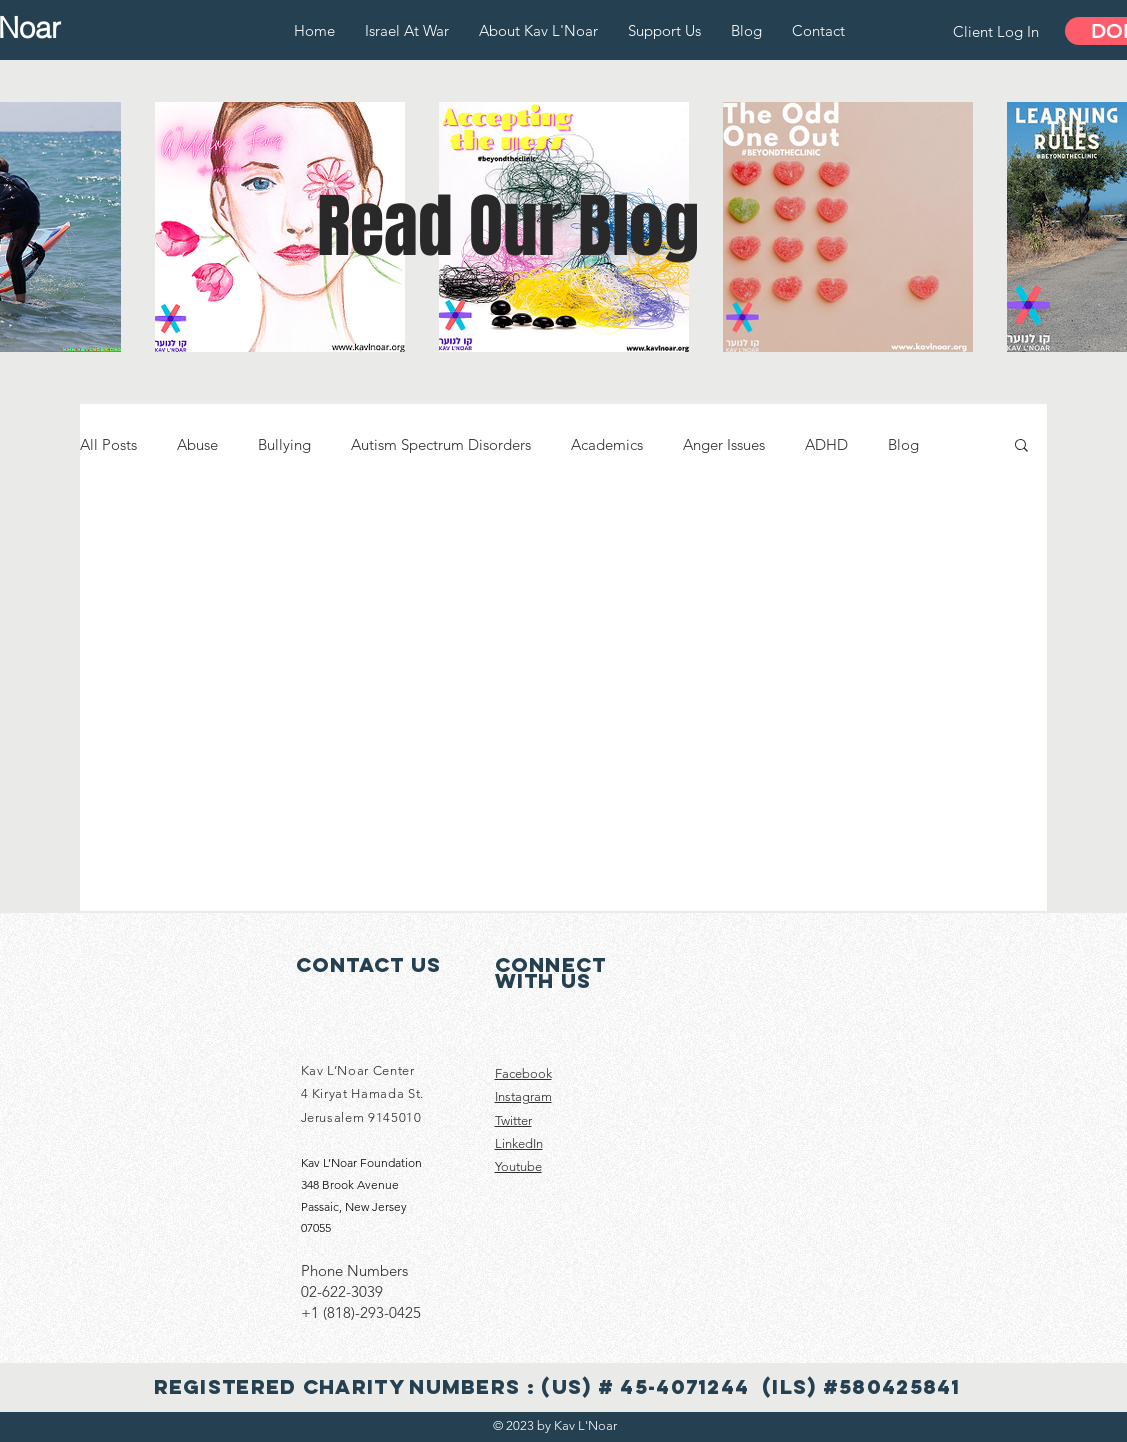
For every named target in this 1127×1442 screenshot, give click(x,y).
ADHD (826, 444)
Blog (903, 444)
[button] (1021, 446)
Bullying (284, 444)
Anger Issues (724, 444)
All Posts (108, 444)
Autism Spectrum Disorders (441, 444)
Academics (607, 444)
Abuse (197, 444)
